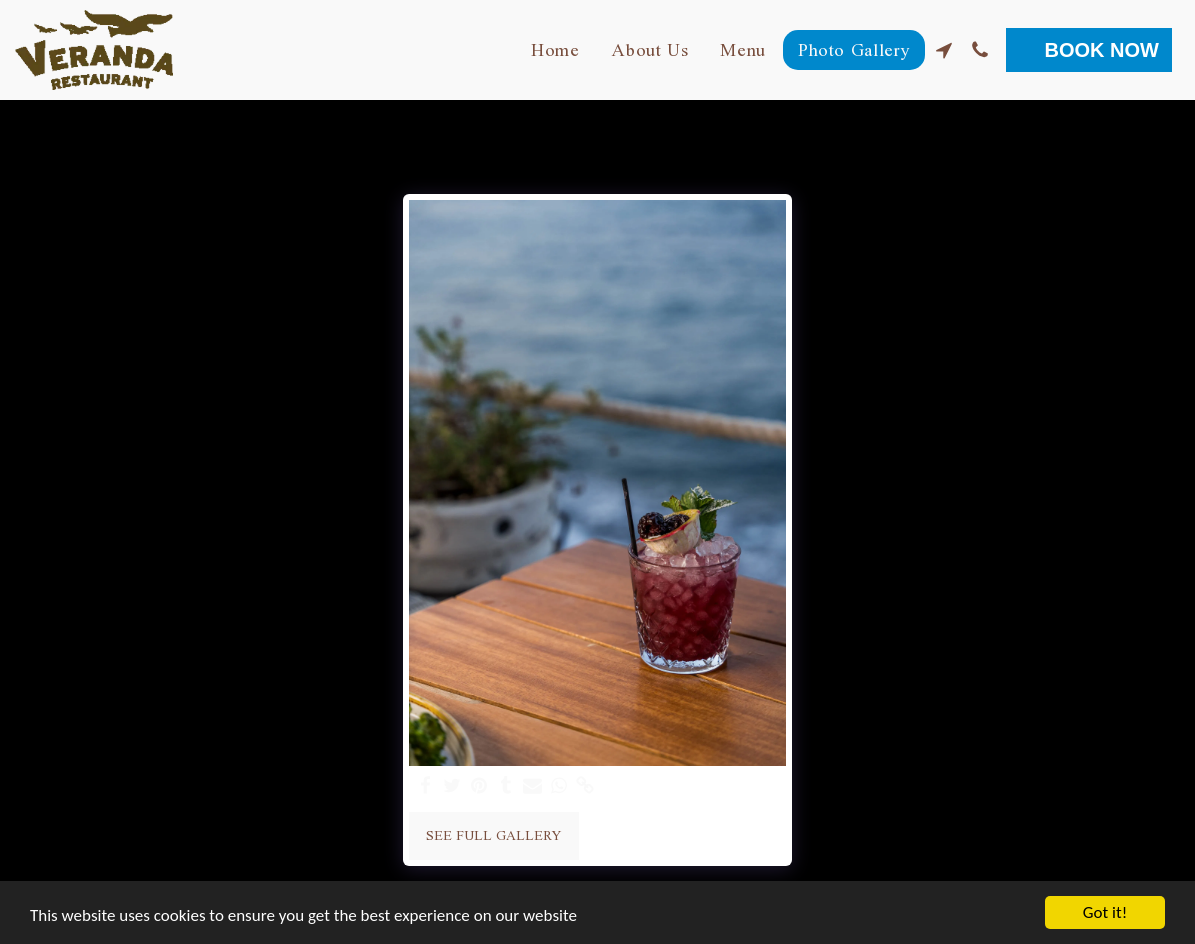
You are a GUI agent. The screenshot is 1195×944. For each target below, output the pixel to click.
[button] (944, 50)
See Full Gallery (493, 835)
